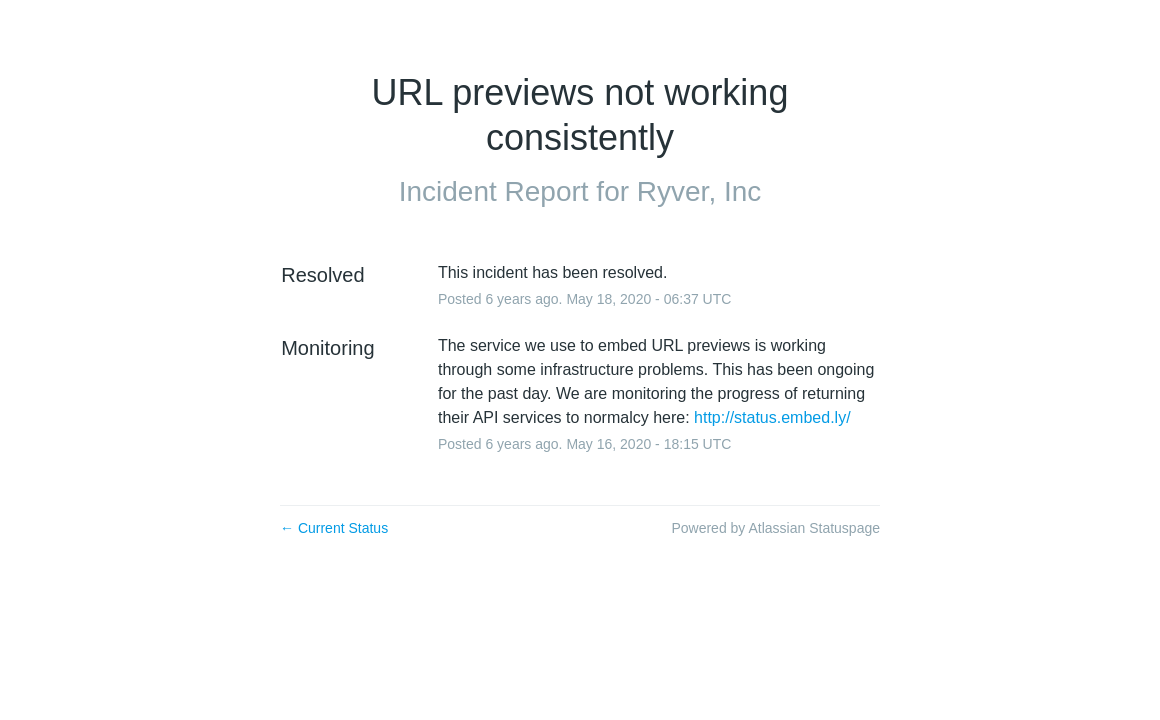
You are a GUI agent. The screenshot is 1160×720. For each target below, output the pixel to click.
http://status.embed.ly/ (772, 417)
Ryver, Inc (699, 191)
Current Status (334, 528)
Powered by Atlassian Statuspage (775, 528)
